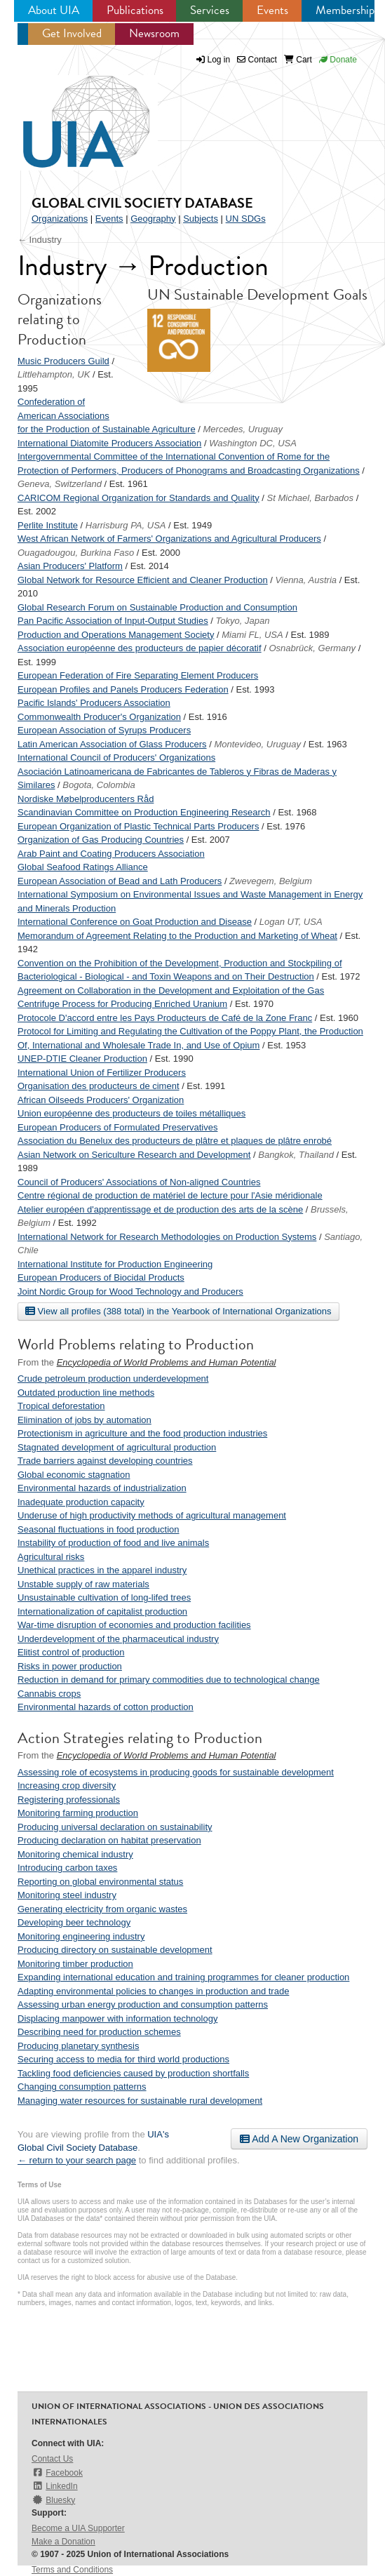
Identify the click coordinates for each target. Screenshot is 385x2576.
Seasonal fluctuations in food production (99, 1529)
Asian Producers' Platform (70, 566)
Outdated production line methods (86, 1392)
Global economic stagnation (74, 1474)
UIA (70, 113)
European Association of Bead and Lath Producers (120, 881)
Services (209, 10)
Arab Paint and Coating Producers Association (111, 853)
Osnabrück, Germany (312, 648)
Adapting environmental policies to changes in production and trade (153, 1991)
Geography (152, 218)
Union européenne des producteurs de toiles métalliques (131, 1113)
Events (272, 10)
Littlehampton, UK (54, 374)
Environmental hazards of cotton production (106, 1707)
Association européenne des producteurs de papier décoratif (140, 648)
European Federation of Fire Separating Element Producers (138, 675)
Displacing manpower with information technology (117, 2018)
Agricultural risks (51, 1556)
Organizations (60, 218)
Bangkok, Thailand (296, 1154)
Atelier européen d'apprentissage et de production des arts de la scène (160, 1209)
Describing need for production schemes (99, 2032)
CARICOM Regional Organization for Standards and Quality (138, 498)
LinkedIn (55, 2486)
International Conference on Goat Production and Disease (135, 921)
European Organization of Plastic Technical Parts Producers (138, 826)
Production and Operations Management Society (116, 634)
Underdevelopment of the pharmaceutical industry (118, 1639)
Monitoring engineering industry (81, 1936)
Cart (298, 60)
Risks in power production (70, 1666)
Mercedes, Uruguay (243, 429)
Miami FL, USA (252, 634)
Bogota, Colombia (98, 785)
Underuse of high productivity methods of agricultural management (152, 1515)
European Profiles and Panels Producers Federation (123, 689)
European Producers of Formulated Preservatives (117, 1127)
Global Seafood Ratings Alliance (83, 867)
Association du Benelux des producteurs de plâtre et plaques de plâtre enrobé (175, 1140)
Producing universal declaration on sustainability (115, 1827)
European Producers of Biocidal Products (101, 1277)
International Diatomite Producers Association (109, 443)
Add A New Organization (299, 2138)
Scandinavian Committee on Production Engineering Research (144, 812)
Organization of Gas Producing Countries (101, 839)
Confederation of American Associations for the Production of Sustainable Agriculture (107, 415)
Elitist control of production (71, 1652)
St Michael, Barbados (310, 498)
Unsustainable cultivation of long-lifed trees (104, 1597)
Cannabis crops (49, 1693)
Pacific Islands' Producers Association (94, 703)
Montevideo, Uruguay (257, 744)
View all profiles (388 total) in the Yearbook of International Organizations (178, 1310)
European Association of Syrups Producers (104, 730)
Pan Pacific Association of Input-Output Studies (113, 620)
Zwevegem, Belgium (270, 881)
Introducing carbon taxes (67, 1867)
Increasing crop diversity (67, 1785)
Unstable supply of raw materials (83, 1584)
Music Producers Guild (63, 361)
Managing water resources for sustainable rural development (140, 2100)
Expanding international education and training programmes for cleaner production (183, 1977)
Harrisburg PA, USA (126, 525)
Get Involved (72, 33)
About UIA (53, 10)
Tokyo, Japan (243, 620)
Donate (338, 60)
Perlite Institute (48, 525)
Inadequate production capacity (81, 1502)
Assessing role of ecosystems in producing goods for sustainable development (176, 1772)
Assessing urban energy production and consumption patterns (143, 2004)
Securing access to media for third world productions (123, 2059)
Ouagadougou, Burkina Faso (76, 552)
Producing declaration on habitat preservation (109, 1840)
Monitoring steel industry (67, 1895)
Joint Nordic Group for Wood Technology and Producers (130, 1291)
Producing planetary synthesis (78, 2046)
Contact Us (52, 2459)
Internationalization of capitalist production (102, 1611)
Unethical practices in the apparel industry (102, 1570)
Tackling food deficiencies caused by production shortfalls (133, 2073)
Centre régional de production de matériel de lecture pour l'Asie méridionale (170, 1195)
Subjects (200, 218)
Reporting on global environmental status (100, 1881)
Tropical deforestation (61, 1406)
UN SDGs (246, 218)
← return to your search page (77, 2160)
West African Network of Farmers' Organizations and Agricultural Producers (169, 538)
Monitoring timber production (75, 1963)
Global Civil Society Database (142, 202)
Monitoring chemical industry (75, 1854)
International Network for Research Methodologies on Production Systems (167, 1237)
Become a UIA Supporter (78, 2528)
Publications (135, 10)
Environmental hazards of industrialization (102, 1488)
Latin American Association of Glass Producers (112, 744)
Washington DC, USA (253, 443)
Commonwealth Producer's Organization (99, 717)
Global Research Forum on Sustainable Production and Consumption (157, 607)
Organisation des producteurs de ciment (99, 1086)
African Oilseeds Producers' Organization (101, 1100)
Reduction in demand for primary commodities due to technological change (169, 1679)
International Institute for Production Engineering (115, 1264)
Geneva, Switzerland (60, 484)
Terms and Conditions (72, 2570)
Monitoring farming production (78, 1813)
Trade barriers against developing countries (105, 1460)
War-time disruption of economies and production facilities (134, 1625)
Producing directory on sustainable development (115, 1949)
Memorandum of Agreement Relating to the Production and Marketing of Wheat (177, 935)
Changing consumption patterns (82, 2086)
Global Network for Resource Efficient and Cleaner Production (143, 580)
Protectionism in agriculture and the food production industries (142, 1433)
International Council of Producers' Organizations (116, 757)
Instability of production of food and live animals (113, 1542)
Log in (219, 60)
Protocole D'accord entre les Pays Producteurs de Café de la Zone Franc (165, 1018)
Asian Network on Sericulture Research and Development (134, 1154)
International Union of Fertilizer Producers (102, 1072)
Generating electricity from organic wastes (102, 1909)
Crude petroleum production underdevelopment (113, 1378)
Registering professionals (69, 1799)
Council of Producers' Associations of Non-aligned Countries (139, 1182)
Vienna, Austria (306, 580)
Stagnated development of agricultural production (117, 1447)
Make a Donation (63, 2542)
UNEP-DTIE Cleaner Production (82, 1058)
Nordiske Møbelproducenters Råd (86, 799)
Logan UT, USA (291, 921)
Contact (257, 60)
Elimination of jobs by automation (84, 1420)
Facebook (57, 2472)
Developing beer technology (74, 1922)
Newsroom (154, 33)
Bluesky (53, 2500)
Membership (345, 10)
